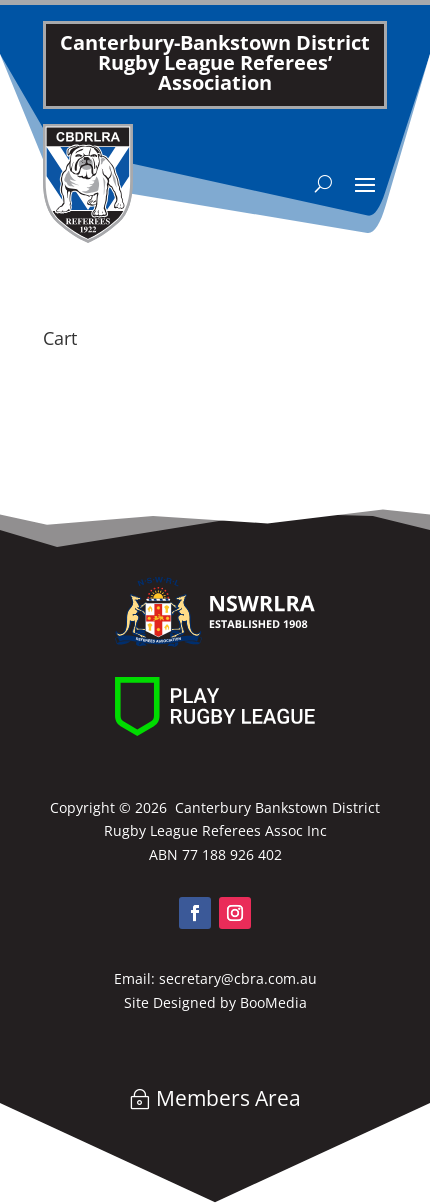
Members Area (228, 1098)
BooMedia (273, 1002)
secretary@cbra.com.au (238, 978)
